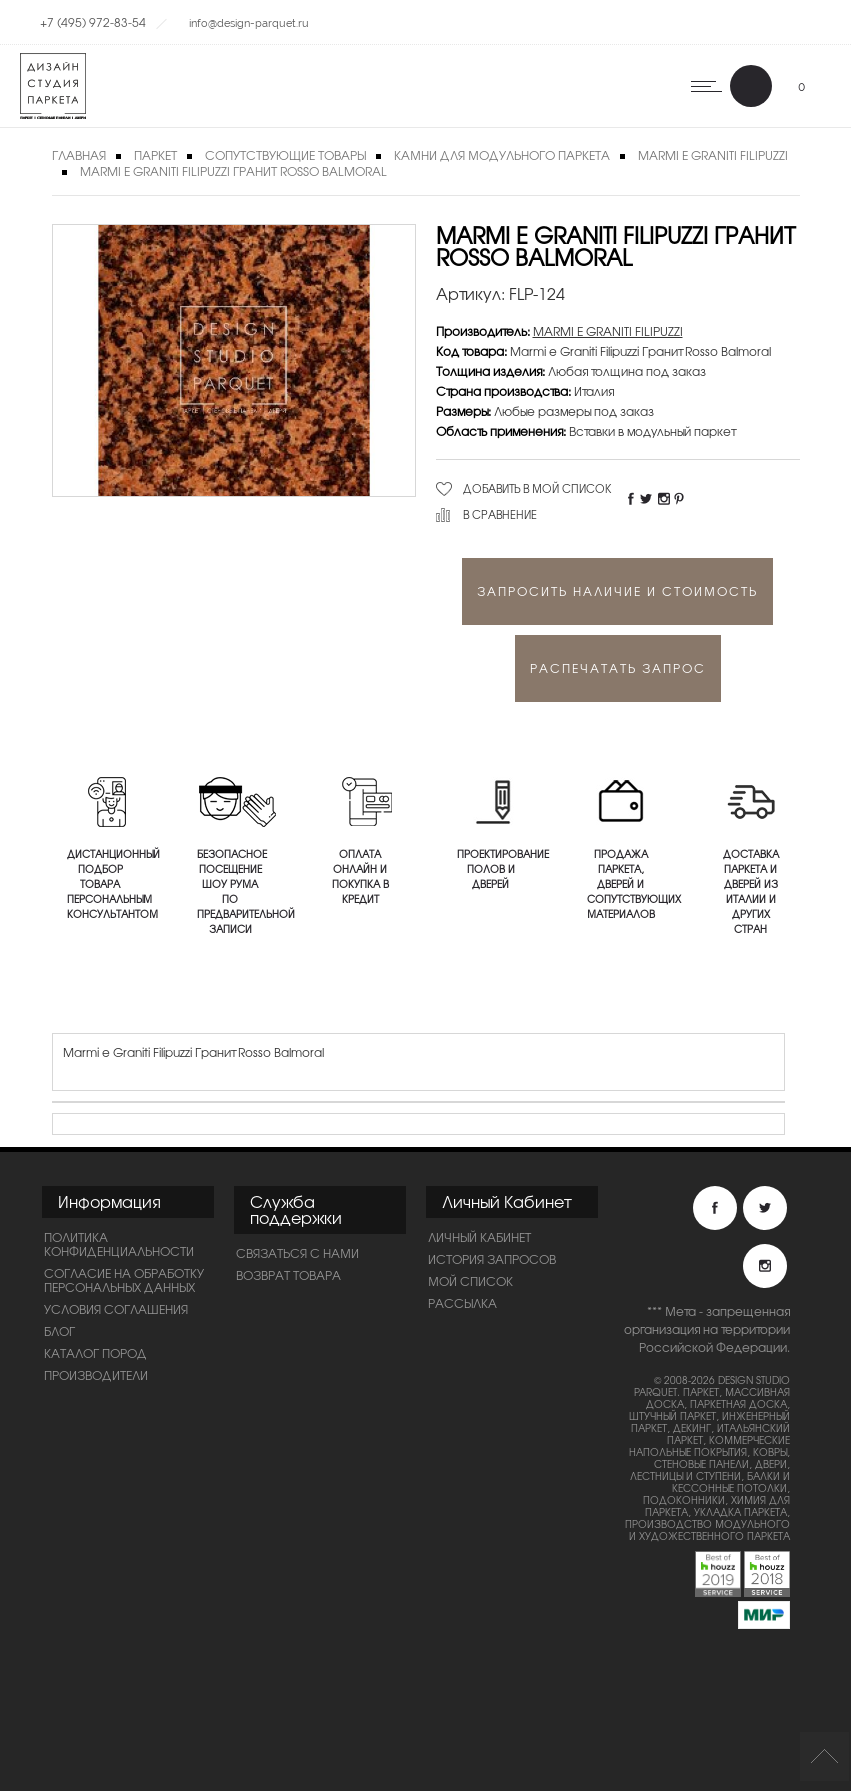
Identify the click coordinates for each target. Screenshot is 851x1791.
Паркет (155, 155)
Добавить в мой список (537, 488)
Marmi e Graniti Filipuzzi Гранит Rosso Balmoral (233, 171)
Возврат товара (288, 1275)
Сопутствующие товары (285, 155)
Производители (96, 1375)
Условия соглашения (116, 1309)
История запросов (492, 1259)
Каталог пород (95, 1353)
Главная (79, 155)
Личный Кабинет (479, 1237)
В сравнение (500, 514)
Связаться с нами (297, 1253)
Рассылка (462, 1303)
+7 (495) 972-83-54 (93, 22)
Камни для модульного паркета (502, 155)
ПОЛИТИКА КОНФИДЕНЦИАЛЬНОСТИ (119, 1244)
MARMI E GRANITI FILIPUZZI (608, 331)
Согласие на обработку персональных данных (124, 1280)
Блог (59, 1331)
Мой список (470, 1281)
